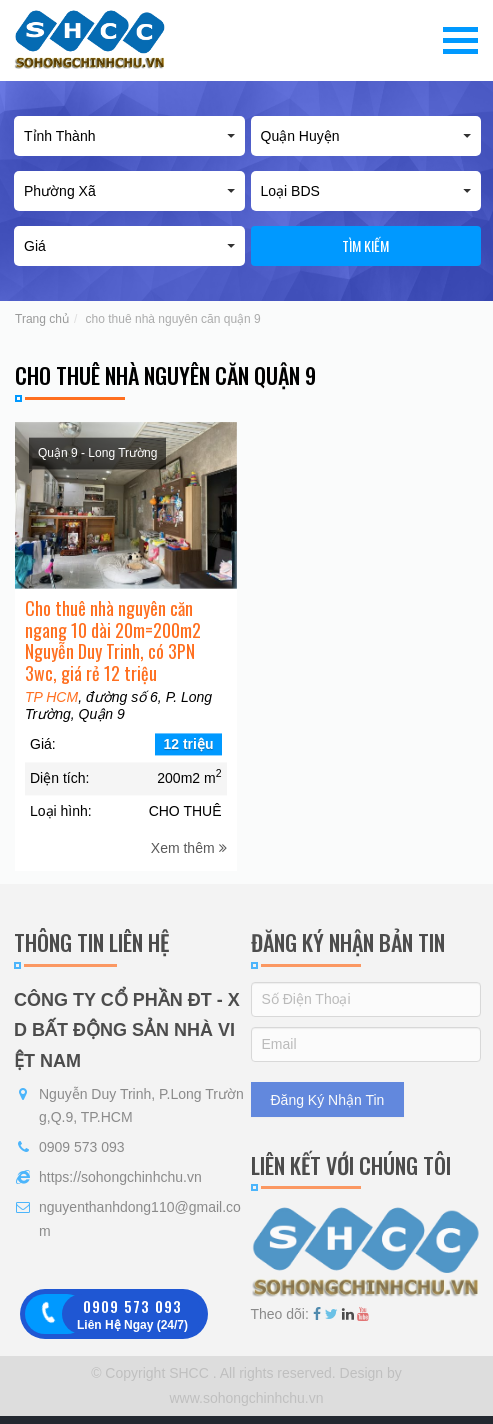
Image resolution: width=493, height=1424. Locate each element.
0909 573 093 (82, 1147)
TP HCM (51, 711)
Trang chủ (42, 319)
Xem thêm (189, 862)
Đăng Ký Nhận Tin (328, 1100)
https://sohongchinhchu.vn (120, 1177)
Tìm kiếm (365, 245)
